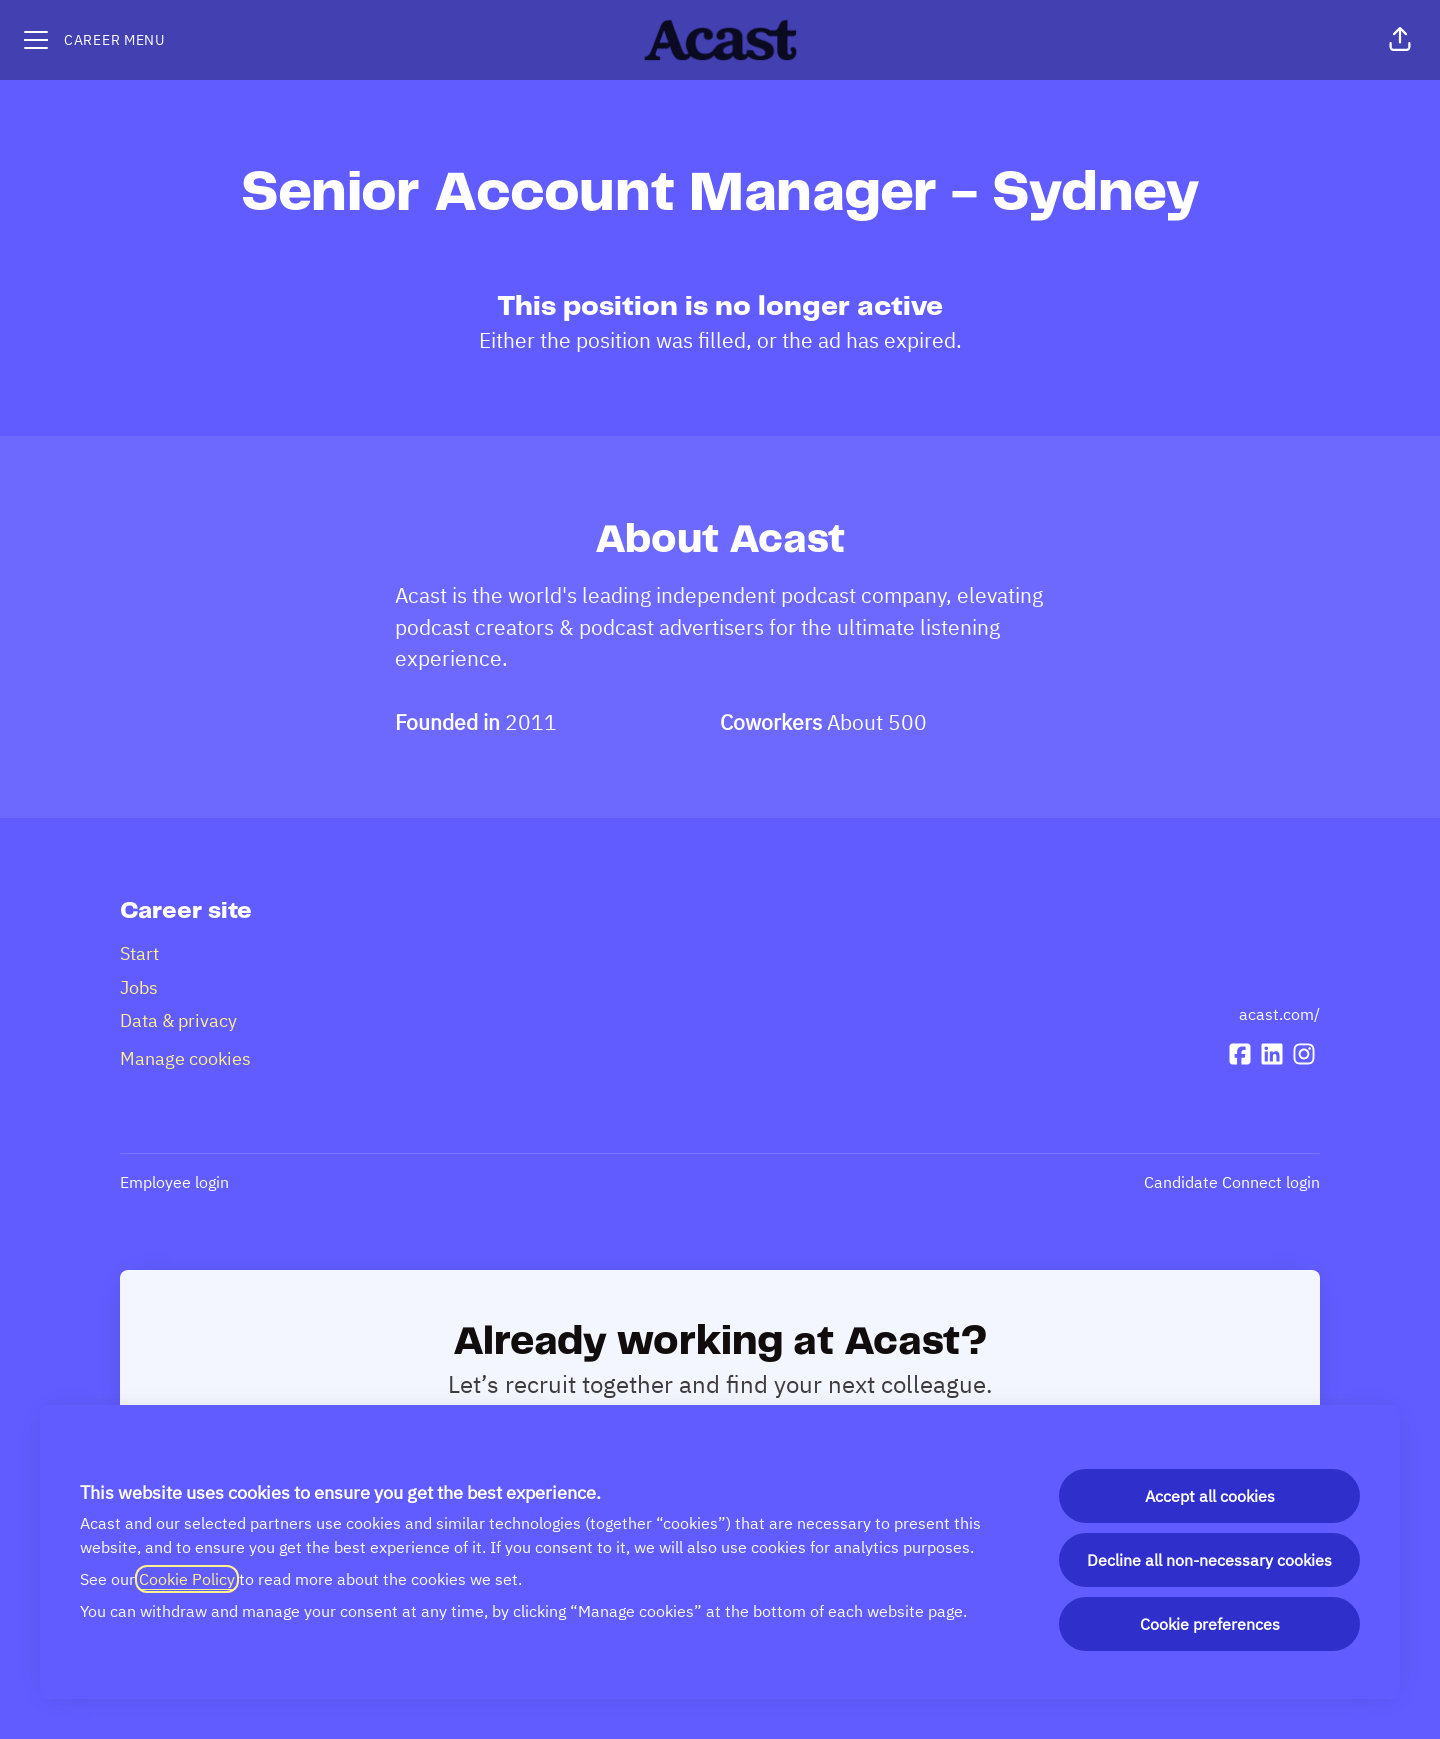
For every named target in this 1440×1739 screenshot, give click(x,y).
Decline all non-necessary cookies (1209, 1560)
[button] (1400, 40)
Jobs (139, 987)
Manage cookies (185, 1058)
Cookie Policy (187, 1579)
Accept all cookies (1210, 1496)
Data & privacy (178, 1020)
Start (139, 953)
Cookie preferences (1210, 1624)
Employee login (174, 1182)
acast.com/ (1279, 1014)
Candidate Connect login (1232, 1182)
